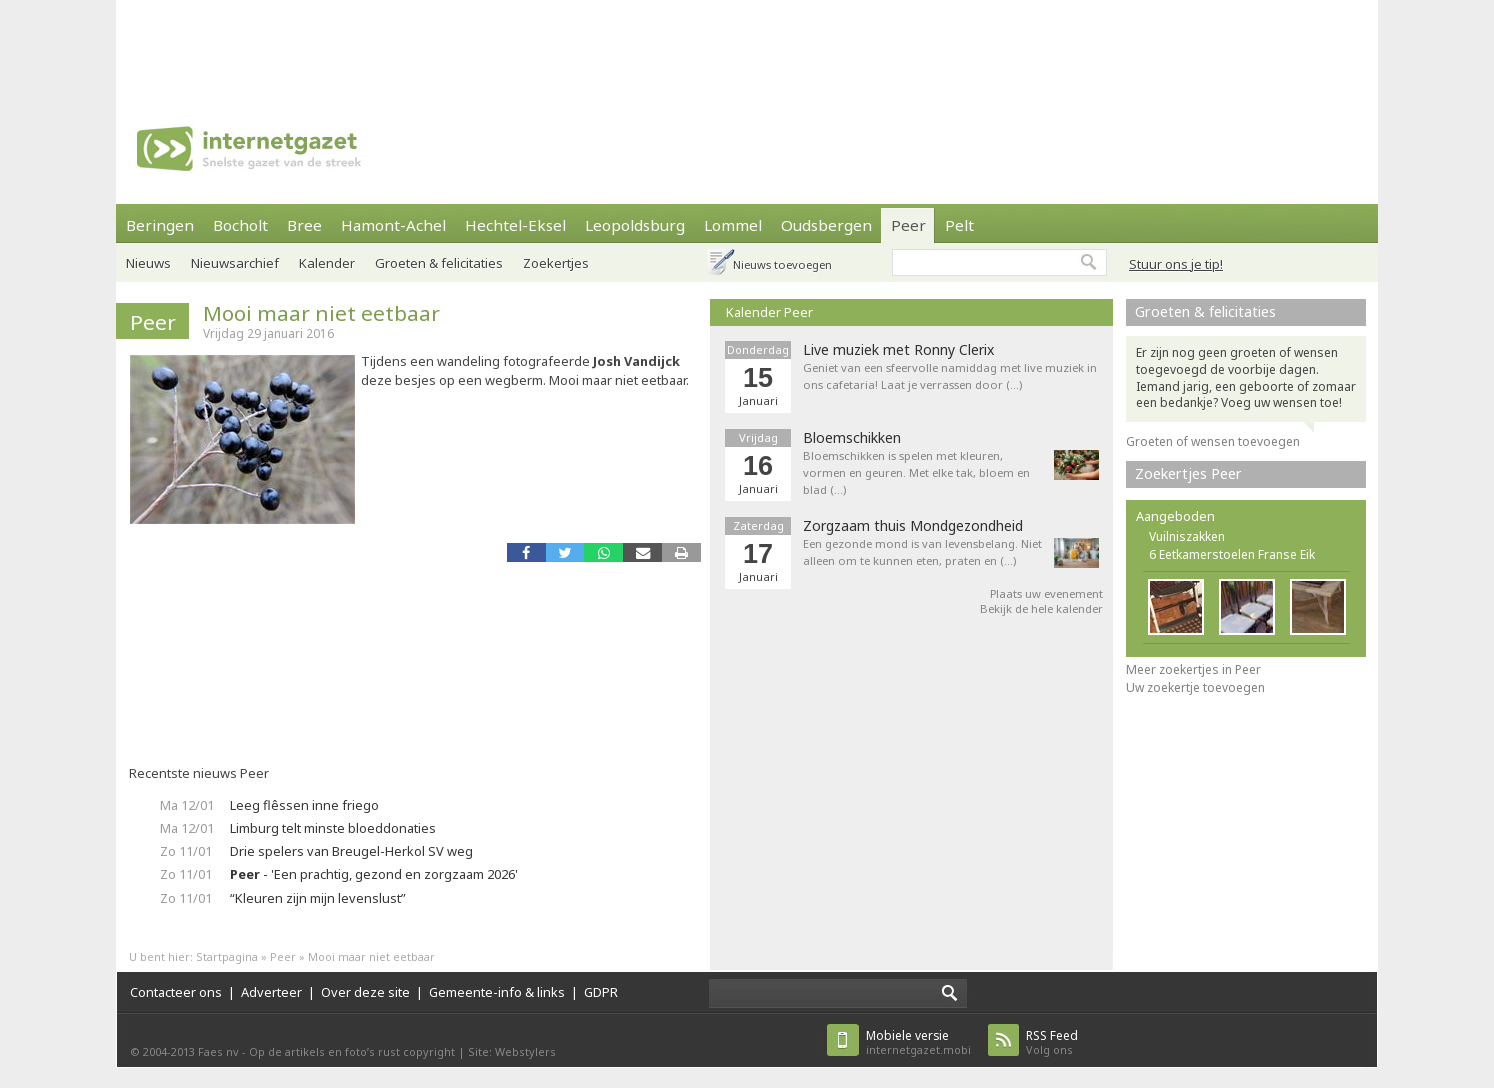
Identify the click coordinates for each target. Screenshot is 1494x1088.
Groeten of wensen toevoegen (1213, 441)
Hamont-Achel (393, 225)
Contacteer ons (176, 992)
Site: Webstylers (512, 1051)
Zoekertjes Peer (1188, 473)
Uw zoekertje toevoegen (1195, 687)
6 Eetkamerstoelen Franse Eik (1232, 554)
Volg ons (1052, 1042)
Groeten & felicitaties (439, 263)
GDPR (601, 992)
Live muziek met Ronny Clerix (898, 350)
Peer (908, 225)
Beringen (160, 225)
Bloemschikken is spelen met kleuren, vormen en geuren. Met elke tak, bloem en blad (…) (916, 472)
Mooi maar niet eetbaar (321, 313)
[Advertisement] (747, 45)
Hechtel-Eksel (515, 225)
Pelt (959, 225)
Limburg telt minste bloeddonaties (333, 828)
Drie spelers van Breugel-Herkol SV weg (351, 851)
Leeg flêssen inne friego (304, 805)
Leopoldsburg (635, 225)
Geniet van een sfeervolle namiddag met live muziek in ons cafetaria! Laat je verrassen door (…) (950, 376)
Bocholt (240, 225)
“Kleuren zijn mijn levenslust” (318, 898)
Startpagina (227, 956)
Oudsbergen (826, 225)
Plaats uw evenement (1046, 593)
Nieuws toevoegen (782, 264)
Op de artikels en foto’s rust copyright (352, 1051)
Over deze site (365, 992)
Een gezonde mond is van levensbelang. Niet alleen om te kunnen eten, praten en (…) (922, 552)
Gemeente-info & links (497, 992)
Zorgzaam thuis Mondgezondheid (913, 526)
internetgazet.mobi (918, 1042)
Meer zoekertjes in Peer (1193, 669)
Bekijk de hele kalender (1041, 608)
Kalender (327, 263)
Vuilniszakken (1187, 536)
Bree (304, 225)
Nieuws (148, 263)
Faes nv (218, 1051)
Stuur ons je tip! (1176, 264)
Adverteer (271, 992)
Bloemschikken (852, 438)
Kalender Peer (769, 312)
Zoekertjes (556, 263)
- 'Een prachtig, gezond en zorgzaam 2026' (374, 874)
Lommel (733, 225)
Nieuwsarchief (235, 263)
